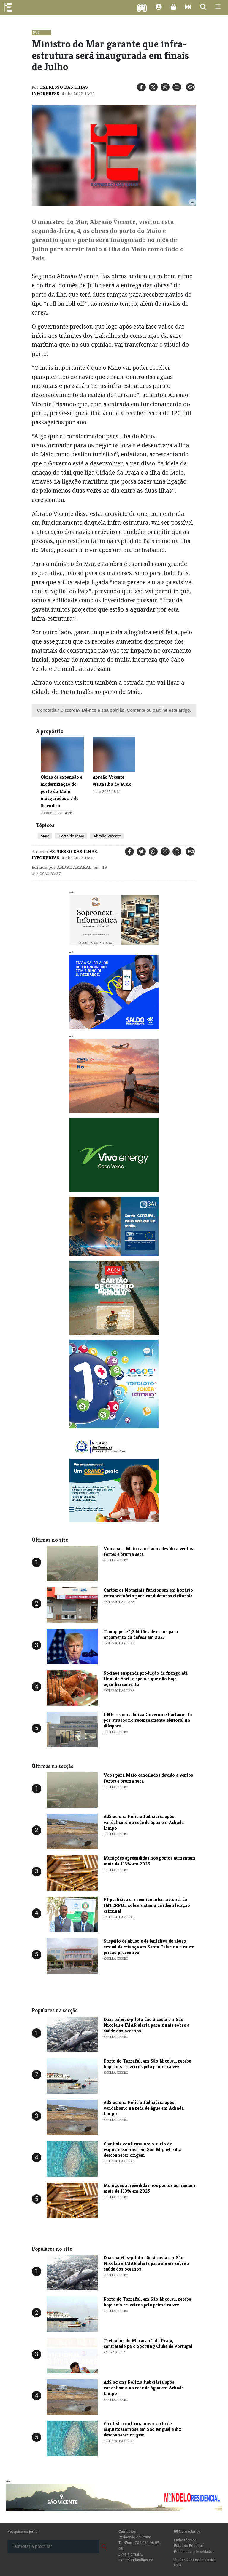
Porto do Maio (71, 835)
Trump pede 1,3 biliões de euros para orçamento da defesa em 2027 (141, 1634)
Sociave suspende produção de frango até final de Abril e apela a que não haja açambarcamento (146, 1678)
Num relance (187, 2531)
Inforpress (45, 93)
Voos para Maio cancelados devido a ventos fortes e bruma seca (148, 1551)
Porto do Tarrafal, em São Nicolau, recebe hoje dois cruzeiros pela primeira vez (147, 2064)
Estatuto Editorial (188, 2545)
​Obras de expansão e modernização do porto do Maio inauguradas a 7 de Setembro (61, 791)
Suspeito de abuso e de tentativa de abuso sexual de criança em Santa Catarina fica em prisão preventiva (149, 1946)
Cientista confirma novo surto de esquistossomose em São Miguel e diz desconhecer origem (142, 2149)
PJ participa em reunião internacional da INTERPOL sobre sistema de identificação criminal (147, 1905)
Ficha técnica (185, 2540)
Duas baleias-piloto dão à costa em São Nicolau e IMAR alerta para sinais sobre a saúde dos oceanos (146, 2025)
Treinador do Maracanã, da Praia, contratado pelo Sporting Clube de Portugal (148, 2343)
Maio (44, 835)
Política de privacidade (193, 2551)
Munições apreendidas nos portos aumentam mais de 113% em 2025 (149, 1861)
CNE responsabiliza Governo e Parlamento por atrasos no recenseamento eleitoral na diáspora (148, 1720)
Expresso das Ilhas (64, 87)
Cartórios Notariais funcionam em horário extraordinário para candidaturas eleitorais (148, 1593)
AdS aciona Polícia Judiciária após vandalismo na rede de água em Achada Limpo (144, 1822)
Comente (136, 710)
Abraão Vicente (107, 835)
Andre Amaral (74, 867)
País (36, 32)
